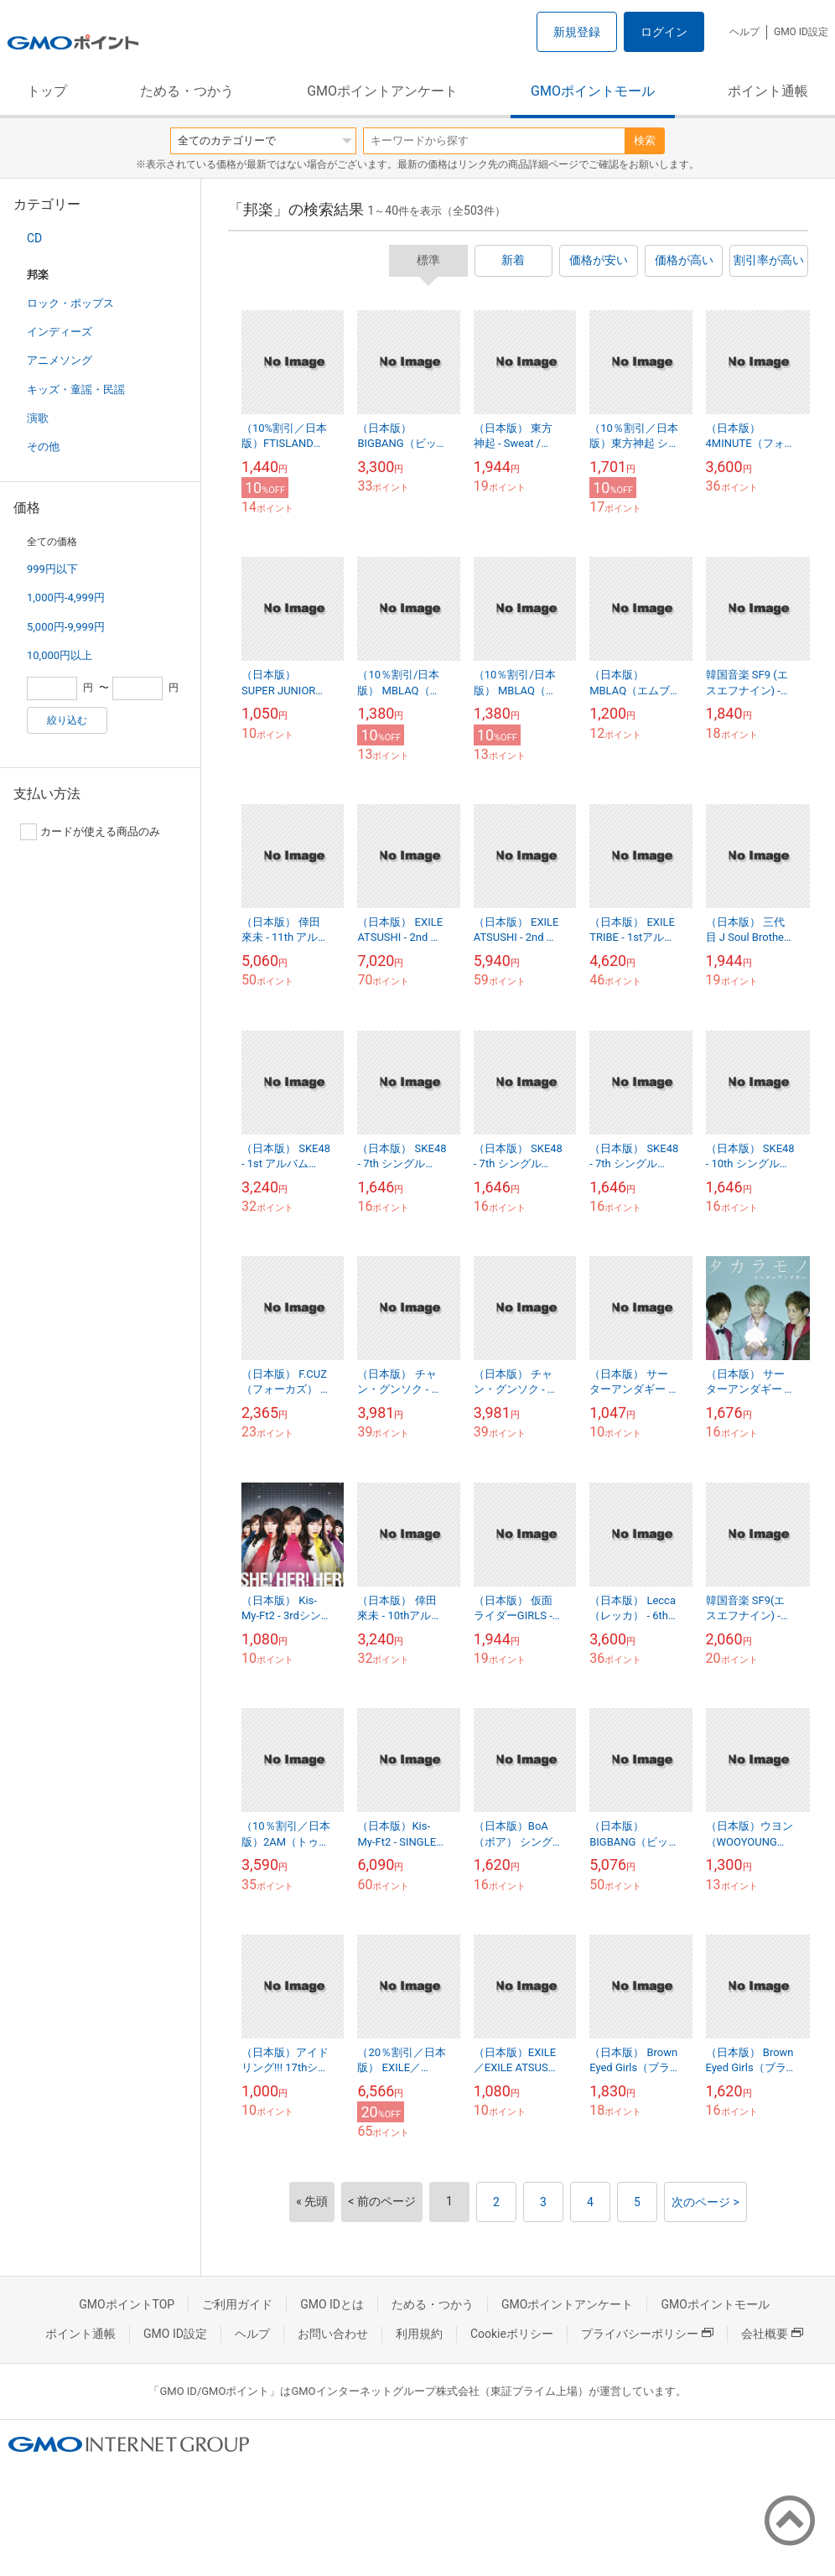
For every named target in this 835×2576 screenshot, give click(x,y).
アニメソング (59, 360)
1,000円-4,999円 (66, 597)
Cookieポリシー (511, 2333)
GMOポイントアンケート (382, 91)
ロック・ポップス (70, 303)
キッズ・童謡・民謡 (76, 389)
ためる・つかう (187, 91)
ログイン (664, 32)
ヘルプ (744, 32)
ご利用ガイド (237, 2304)
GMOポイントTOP (126, 2304)
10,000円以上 (59, 655)
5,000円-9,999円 (66, 627)
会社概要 (772, 2333)
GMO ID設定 (801, 32)
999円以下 (52, 569)
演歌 (38, 418)
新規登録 (576, 32)
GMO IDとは (332, 2304)
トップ (47, 91)
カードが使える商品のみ (90, 831)
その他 (43, 446)
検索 (645, 140)
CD (34, 238)
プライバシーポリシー (647, 2333)
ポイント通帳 (768, 91)
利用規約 (419, 2333)
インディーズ (59, 331)
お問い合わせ (333, 2333)
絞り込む (67, 720)
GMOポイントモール (593, 91)
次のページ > (705, 2202)
